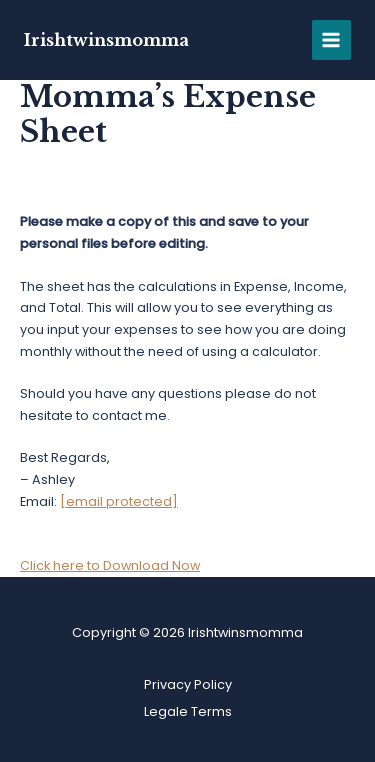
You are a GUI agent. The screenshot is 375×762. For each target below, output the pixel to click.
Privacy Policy (188, 684)
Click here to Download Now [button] (110, 565)
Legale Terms (188, 711)
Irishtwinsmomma (106, 40)
